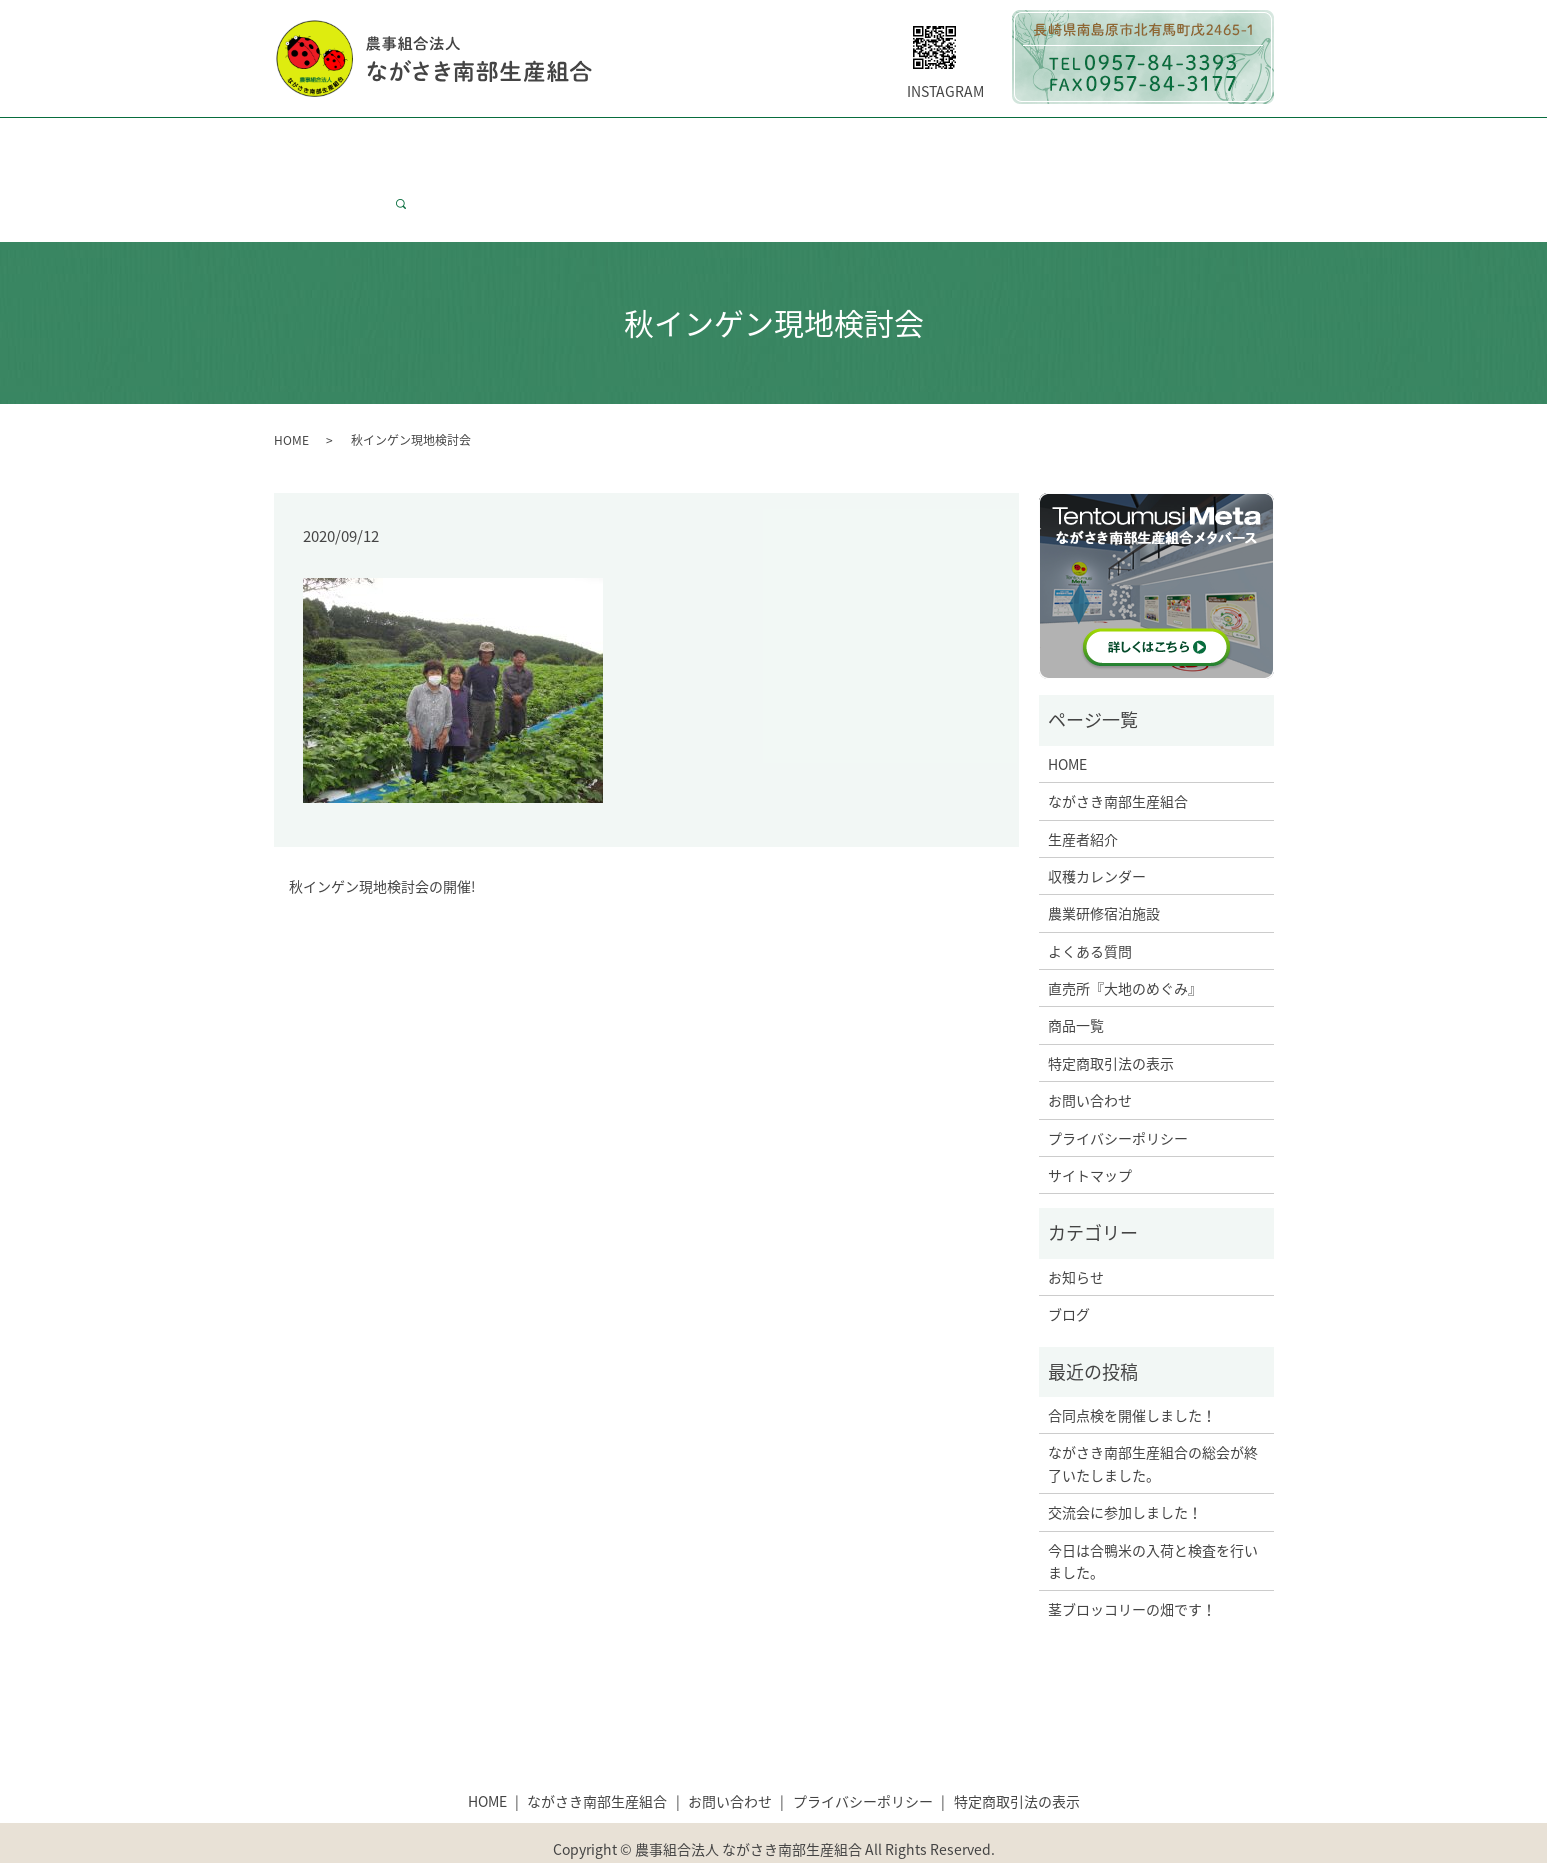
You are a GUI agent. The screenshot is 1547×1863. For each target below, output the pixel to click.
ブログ (1069, 1276)
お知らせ (1076, 1239)
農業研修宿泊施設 (1104, 875)
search (409, 175)
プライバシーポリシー (1118, 1100)
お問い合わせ (330, 175)
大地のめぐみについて (1041, 143)
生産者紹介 (558, 143)
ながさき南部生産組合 (425, 143)
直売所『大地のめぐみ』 (1125, 950)
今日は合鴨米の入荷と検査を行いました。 (1153, 1523)
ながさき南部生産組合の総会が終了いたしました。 (1153, 1425)
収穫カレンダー (670, 143)
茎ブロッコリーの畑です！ (1132, 1571)
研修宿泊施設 (789, 143)
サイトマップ (1090, 1137)
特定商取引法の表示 (1111, 1025)
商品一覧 (1167, 143)
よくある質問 (901, 143)
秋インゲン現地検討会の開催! (382, 848)
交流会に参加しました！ (1125, 1474)
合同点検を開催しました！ (1132, 1377)
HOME (307, 143)
